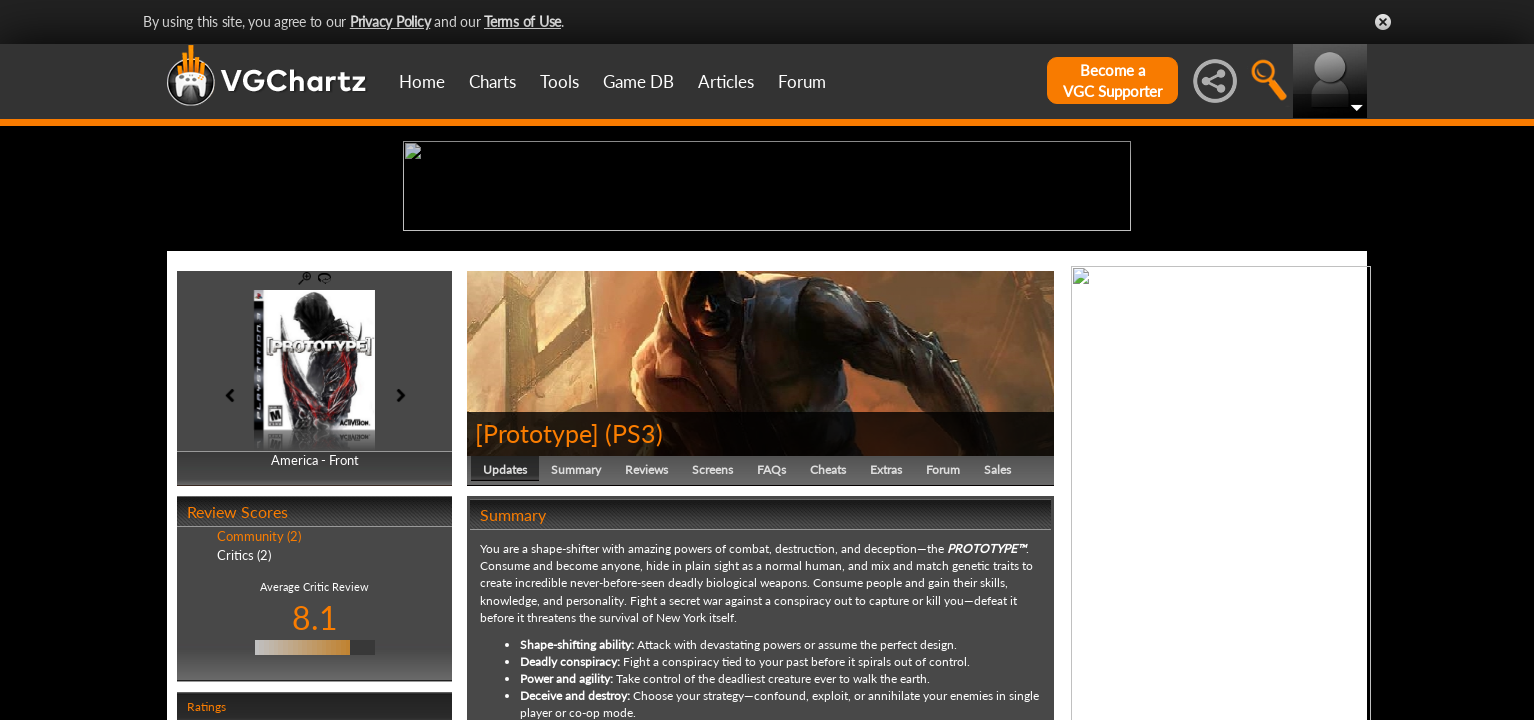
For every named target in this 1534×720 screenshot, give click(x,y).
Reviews (646, 624)
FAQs (771, 624)
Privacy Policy (390, 21)
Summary (576, 624)
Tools (559, 81)
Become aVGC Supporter (1112, 80)
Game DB (638, 81)
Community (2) (259, 692)
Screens (712, 624)
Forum (802, 81)
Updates (505, 624)
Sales (997, 624)
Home (422, 81)
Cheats (828, 624)
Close (1383, 22)
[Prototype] (537, 588)
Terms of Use (522, 21)
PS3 (634, 588)
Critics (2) (244, 710)
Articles (726, 81)
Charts (492, 81)
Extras (886, 624)
